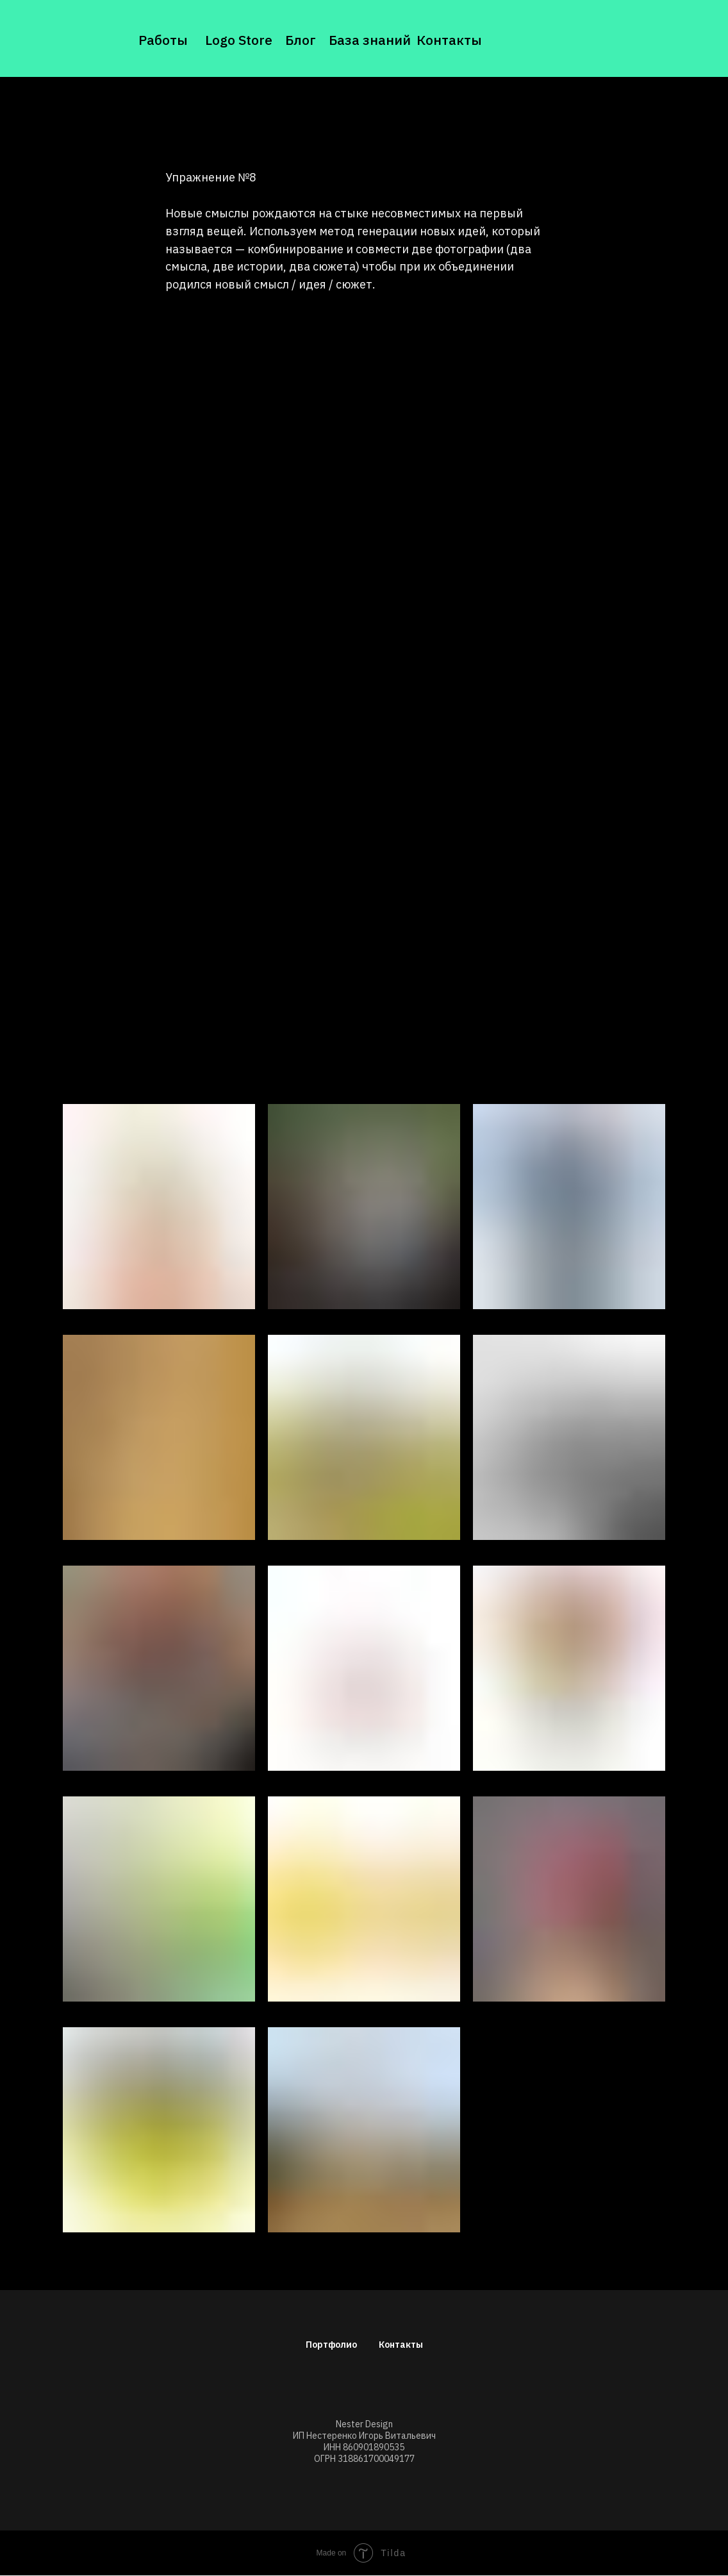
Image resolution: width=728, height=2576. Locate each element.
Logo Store (238, 40)
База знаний (370, 40)
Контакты (449, 40)
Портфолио (331, 2344)
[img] (84, 40)
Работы (163, 40)
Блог (300, 40)
